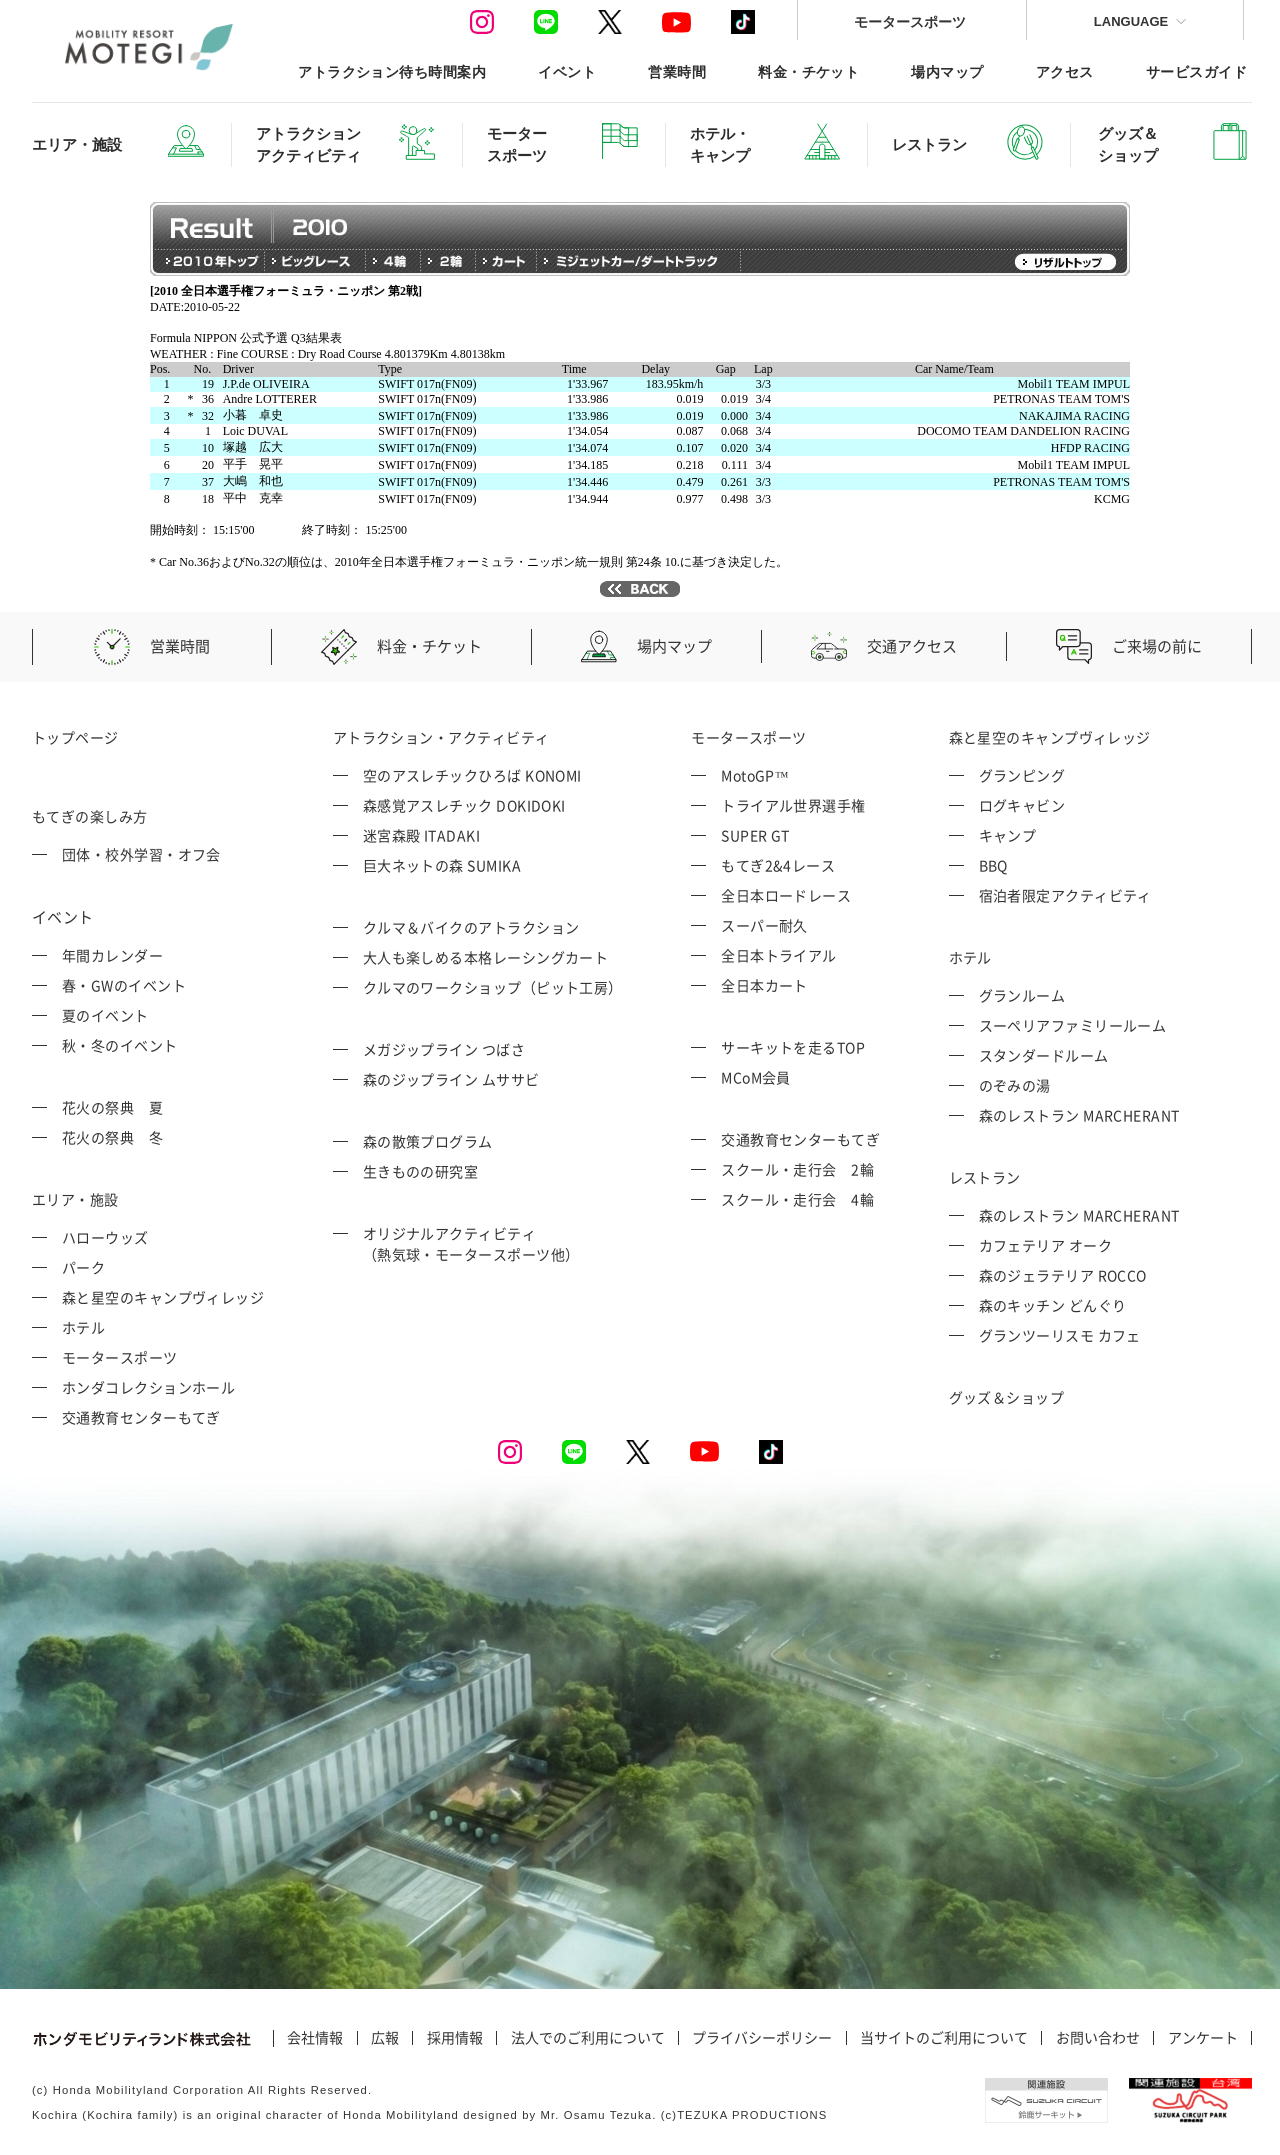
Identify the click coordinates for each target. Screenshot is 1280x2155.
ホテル (83, 1327)
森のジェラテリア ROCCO (1063, 1275)
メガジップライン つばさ (444, 1049)
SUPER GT (755, 835)
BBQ (993, 865)
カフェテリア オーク (1046, 1245)
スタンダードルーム (1044, 1055)
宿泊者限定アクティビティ (1065, 895)
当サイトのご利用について (944, 2038)
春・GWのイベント (124, 985)
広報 (385, 2038)
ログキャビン (1022, 805)
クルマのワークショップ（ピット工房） (493, 987)
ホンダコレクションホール (148, 1387)
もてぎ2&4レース (778, 865)
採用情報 (455, 2038)
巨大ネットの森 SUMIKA (442, 865)
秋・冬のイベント (120, 1045)
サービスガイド (1196, 71)
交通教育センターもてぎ (141, 1417)
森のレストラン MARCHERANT (1079, 1115)
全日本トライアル (779, 955)
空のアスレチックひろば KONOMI (472, 775)
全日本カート (764, 985)
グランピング (1022, 775)
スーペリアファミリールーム (1073, 1025)
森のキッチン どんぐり (1053, 1305)
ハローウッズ (105, 1237)
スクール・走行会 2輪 (797, 1169)
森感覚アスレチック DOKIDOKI (464, 805)
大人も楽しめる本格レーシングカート (486, 957)
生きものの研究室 (421, 1171)
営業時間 (677, 71)
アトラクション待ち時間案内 (392, 71)
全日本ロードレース (786, 895)
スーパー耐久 (764, 925)
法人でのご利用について (588, 2038)
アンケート (1203, 2038)
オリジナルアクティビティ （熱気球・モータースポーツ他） (471, 1243)
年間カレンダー (112, 955)
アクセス (1065, 71)
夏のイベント (105, 1015)
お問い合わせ (1098, 2038)
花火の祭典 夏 (112, 1107)
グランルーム (1022, 995)
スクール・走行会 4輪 (797, 1199)
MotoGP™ (755, 775)
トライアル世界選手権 (793, 805)
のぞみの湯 (1015, 1085)
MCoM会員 (756, 1077)
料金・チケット (808, 71)
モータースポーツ (910, 21)
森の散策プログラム (428, 1141)
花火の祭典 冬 (112, 1137)
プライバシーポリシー (762, 2038)
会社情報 (315, 2038)
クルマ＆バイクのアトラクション (471, 927)
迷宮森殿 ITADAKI (421, 835)
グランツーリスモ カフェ (1060, 1335)
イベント (567, 71)
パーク (83, 1267)
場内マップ (947, 71)
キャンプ (1008, 835)
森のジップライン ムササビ (451, 1079)
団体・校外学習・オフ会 (141, 854)
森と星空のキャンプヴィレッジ (163, 1297)
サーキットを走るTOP (793, 1047)
